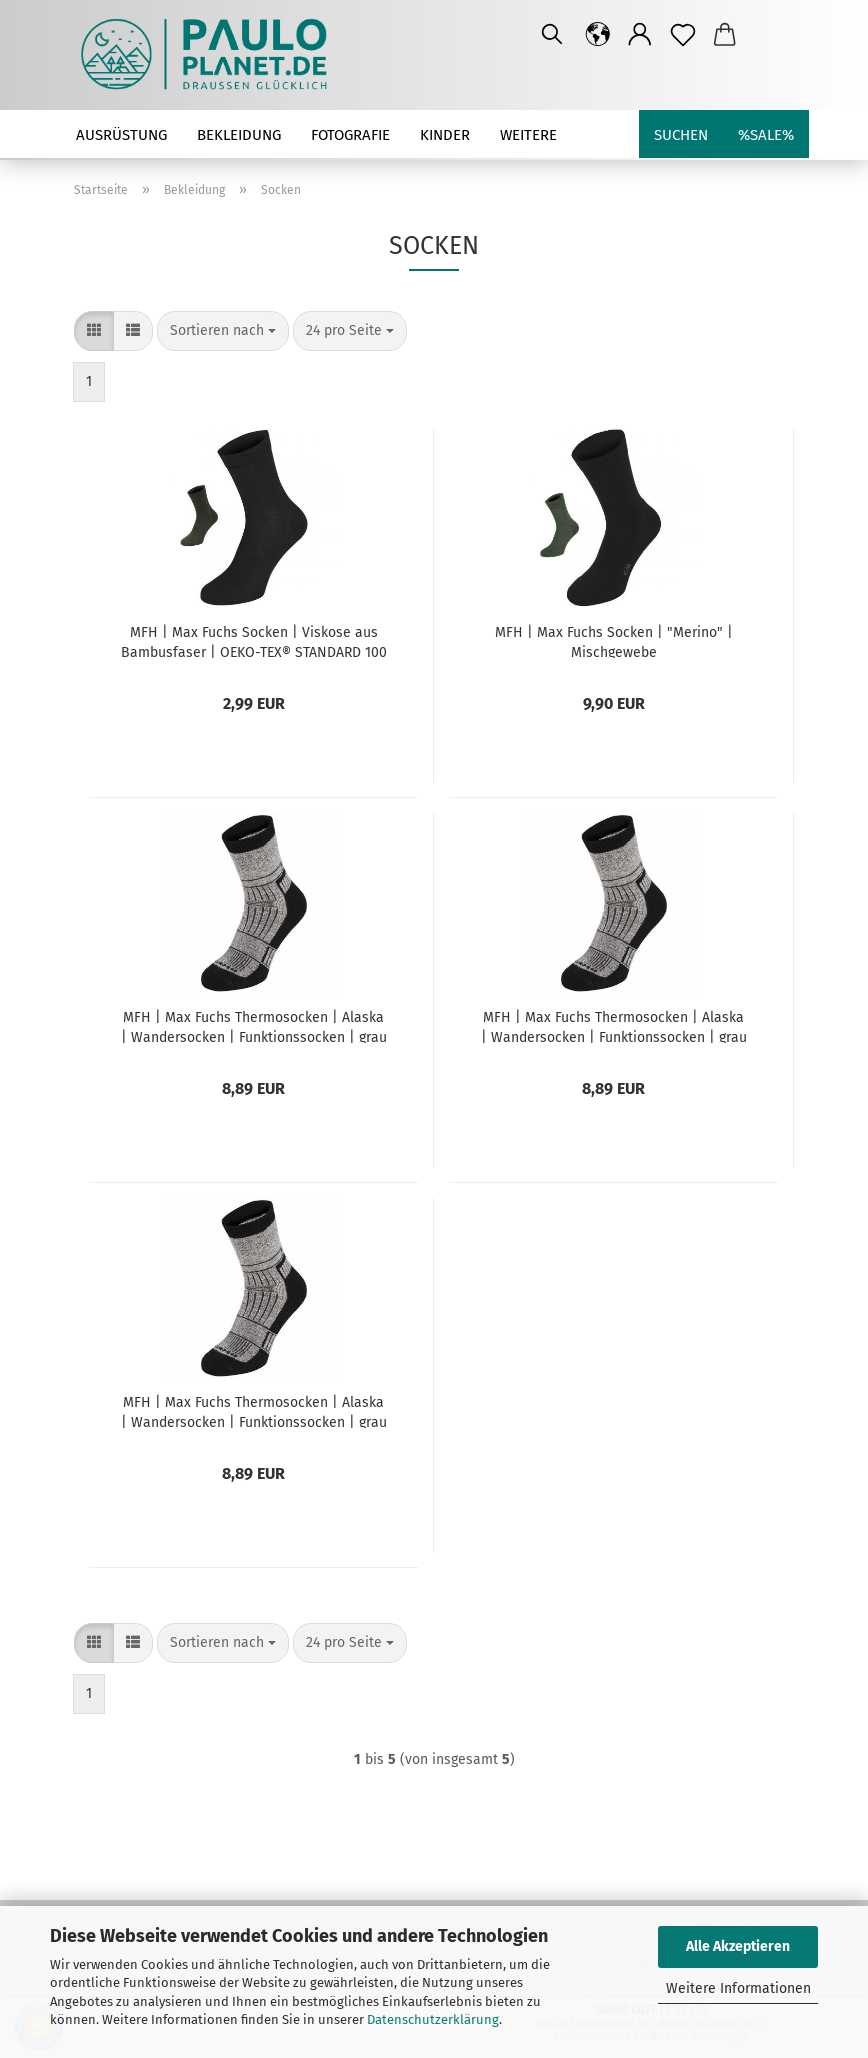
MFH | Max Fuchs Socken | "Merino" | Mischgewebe (614, 641)
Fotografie (350, 135)
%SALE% (766, 135)
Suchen (681, 135)
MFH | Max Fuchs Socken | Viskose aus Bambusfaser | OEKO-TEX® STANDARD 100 (254, 641)
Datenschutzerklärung (433, 2019)
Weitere (528, 135)
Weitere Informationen (738, 1988)
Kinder (445, 135)
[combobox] (223, 331)
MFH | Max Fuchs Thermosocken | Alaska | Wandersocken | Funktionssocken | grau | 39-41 (254, 1026)
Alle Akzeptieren (738, 1946)
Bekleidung (239, 135)
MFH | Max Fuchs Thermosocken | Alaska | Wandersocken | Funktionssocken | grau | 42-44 (614, 1026)
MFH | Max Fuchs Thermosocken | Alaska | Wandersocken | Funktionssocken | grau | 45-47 (254, 1411)
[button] (598, 35)
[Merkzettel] (683, 35)
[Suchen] (552, 35)
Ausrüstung (121, 135)
